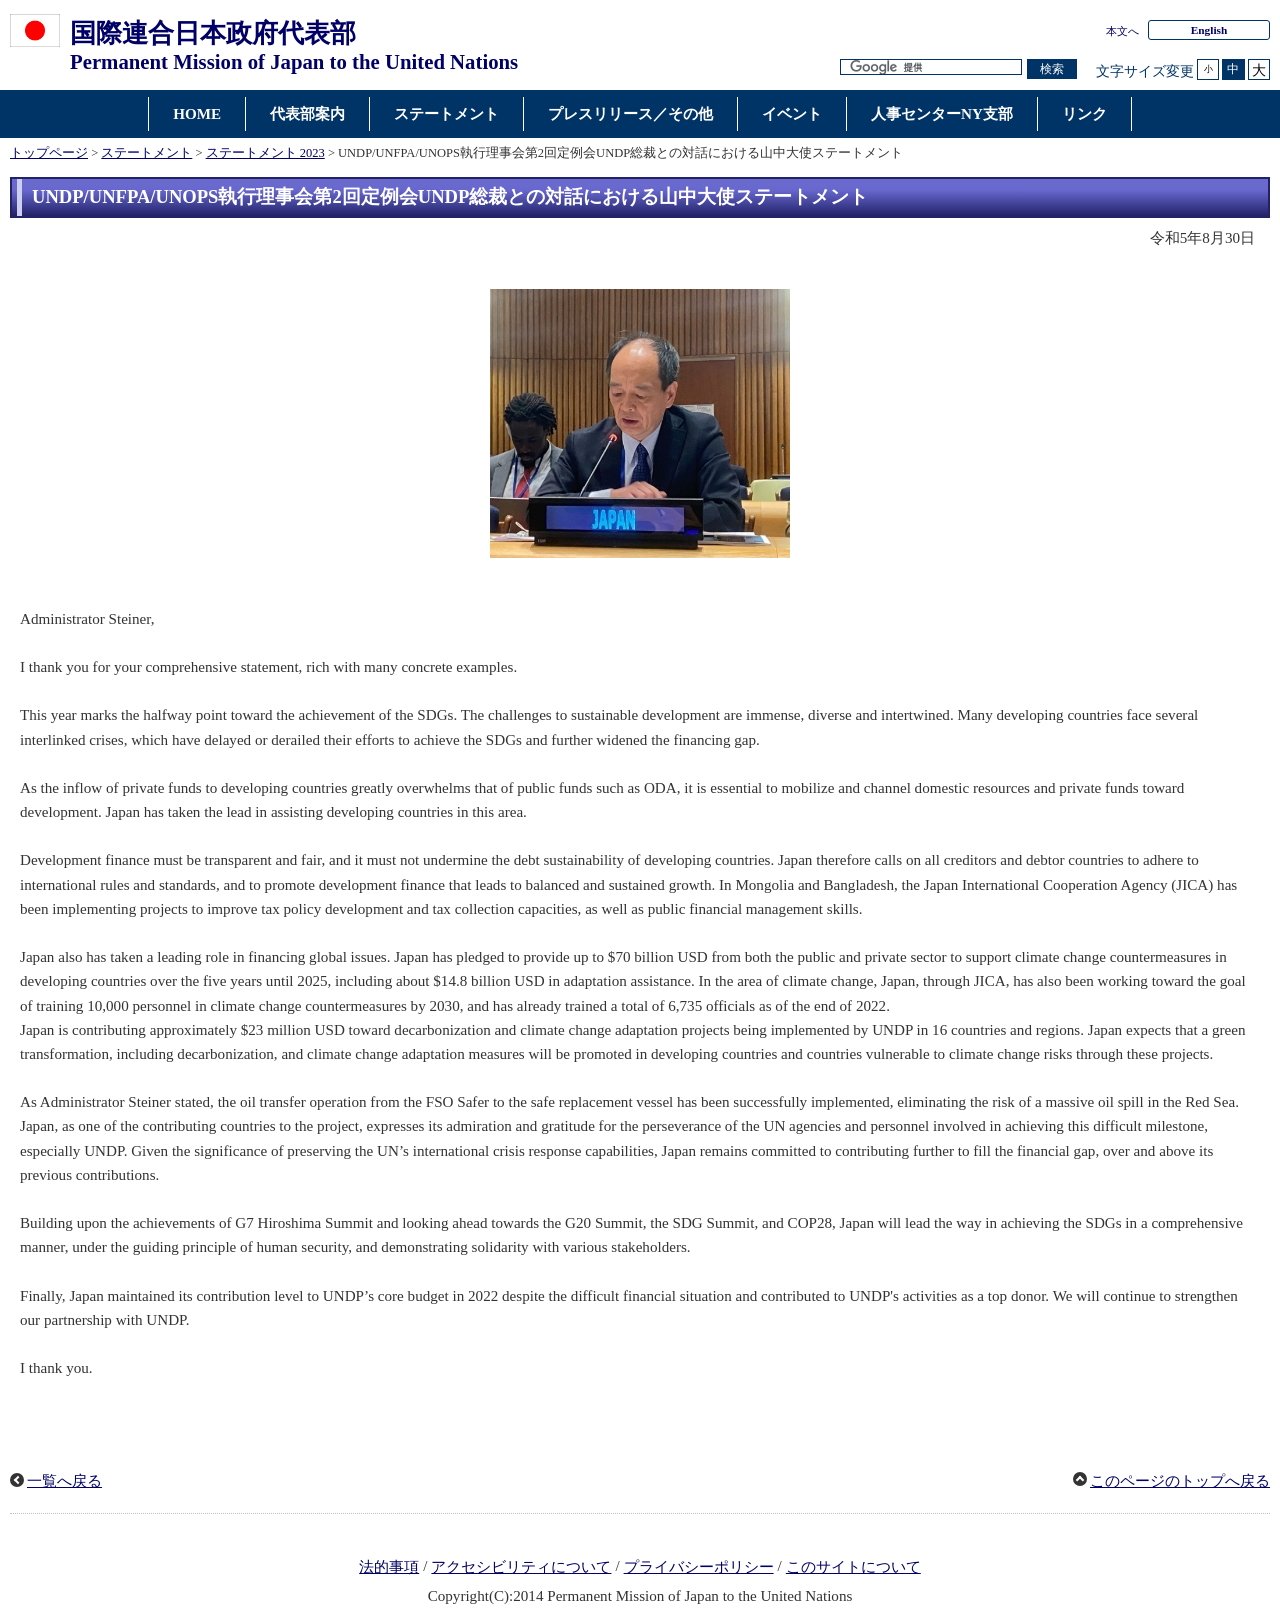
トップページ (49, 153)
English (1209, 30)
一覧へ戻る (64, 1481)
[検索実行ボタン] (1052, 69)
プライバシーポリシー (699, 1567)
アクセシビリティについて (521, 1567)
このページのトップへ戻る (1180, 1481)
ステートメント (146, 153)
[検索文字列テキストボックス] (931, 67)
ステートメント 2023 (265, 153)
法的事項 (389, 1567)
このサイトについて (853, 1567)
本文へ (1122, 31)
